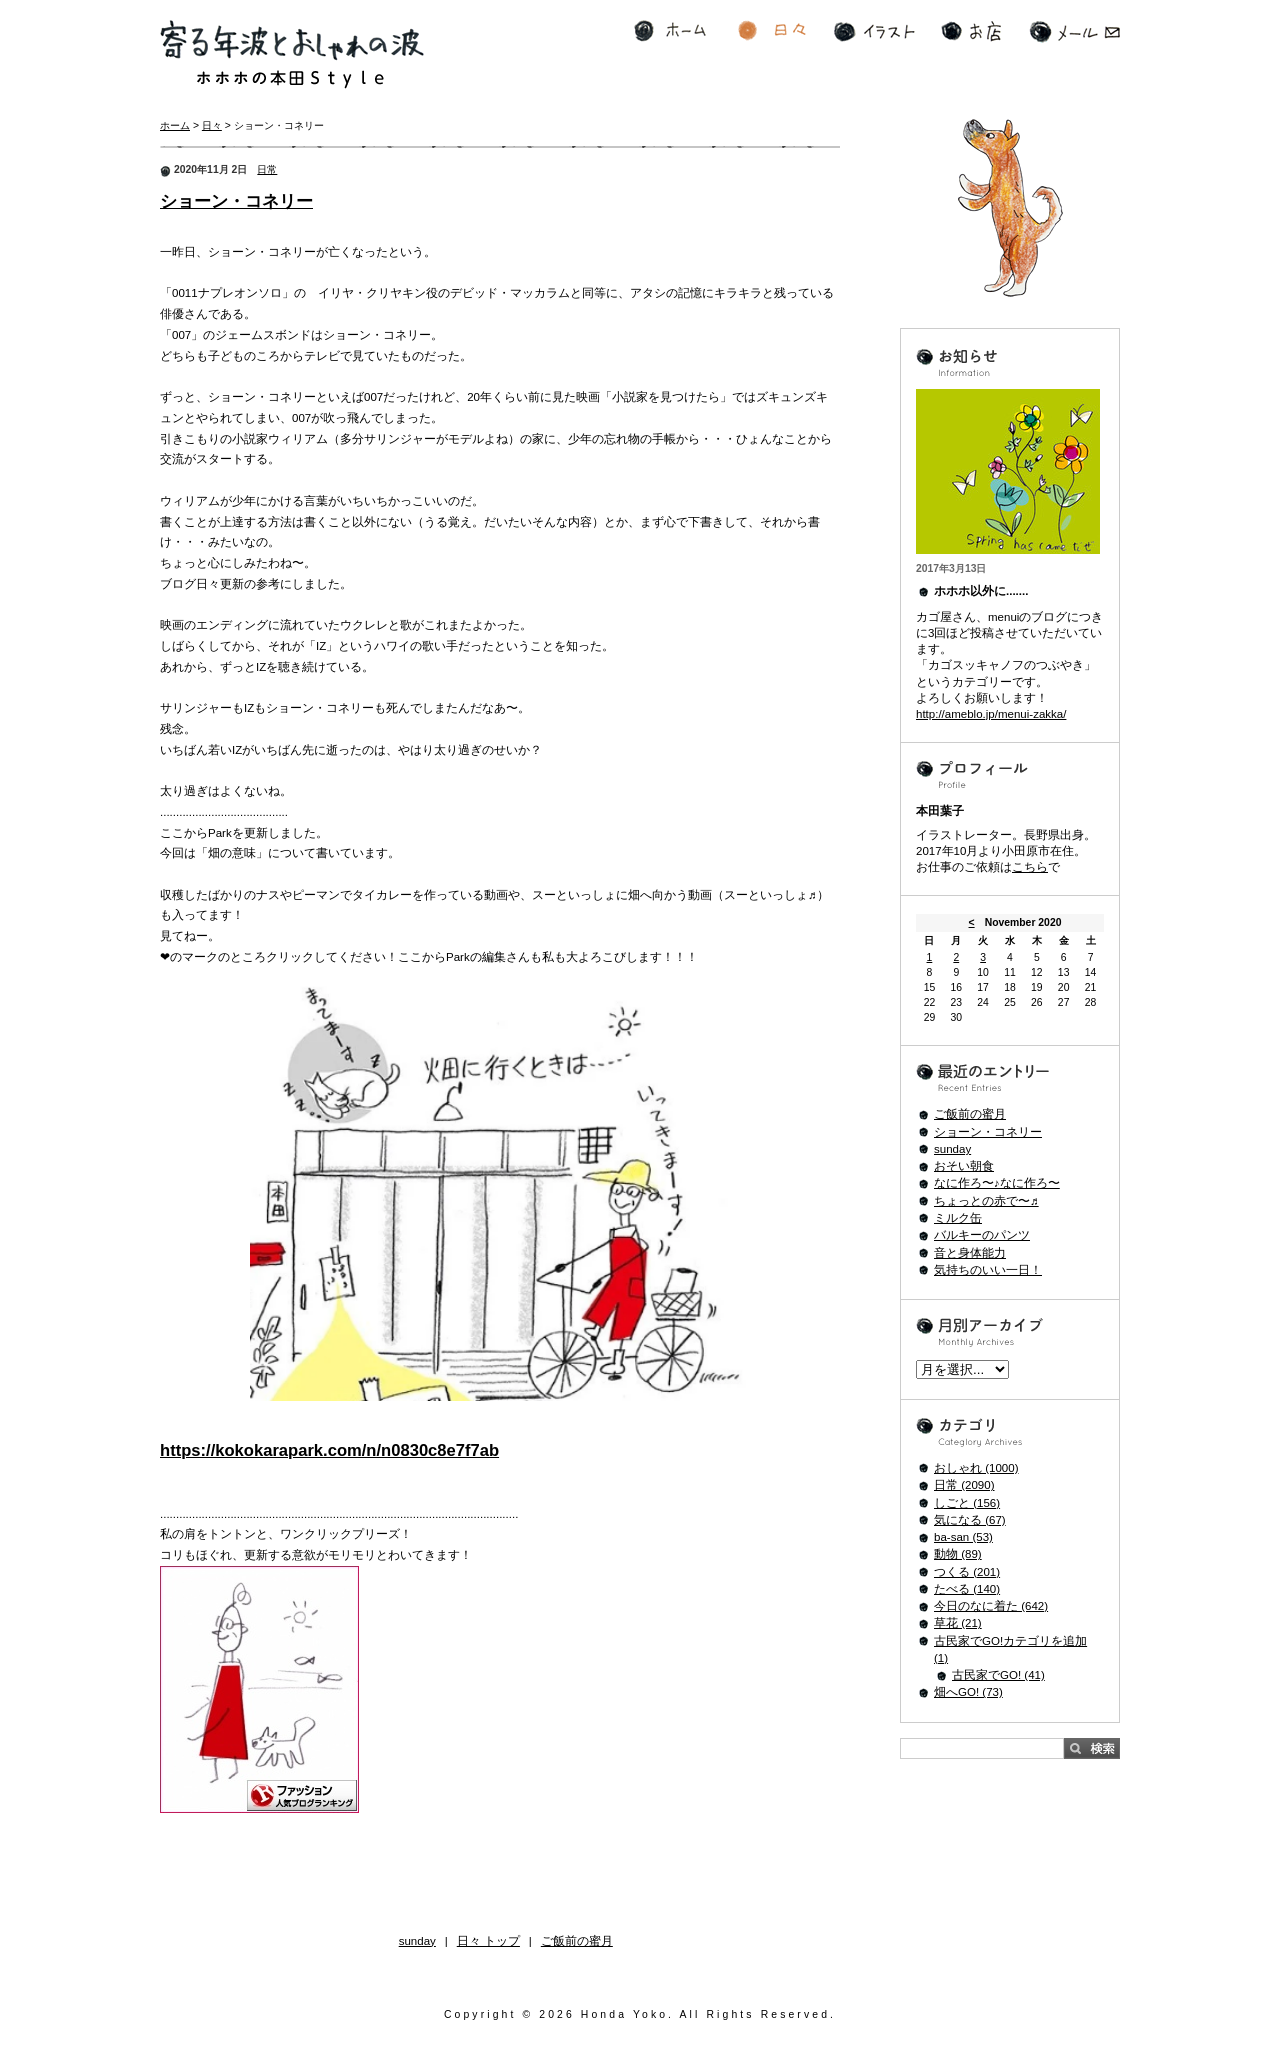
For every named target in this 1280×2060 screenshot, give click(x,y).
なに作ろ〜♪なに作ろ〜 (997, 1183)
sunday (417, 1941)
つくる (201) (967, 1572)
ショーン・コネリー (236, 201)
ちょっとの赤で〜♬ (986, 1201)
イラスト (874, 31)
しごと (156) (967, 1503)
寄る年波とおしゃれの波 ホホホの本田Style (292, 54)
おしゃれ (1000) (976, 1468)
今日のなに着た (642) (991, 1606)
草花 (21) (958, 1623)
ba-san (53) (963, 1537)
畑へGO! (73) (968, 1692)
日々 (772, 31)
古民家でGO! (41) (998, 1675)
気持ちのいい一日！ (988, 1270)
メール (1074, 31)
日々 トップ (488, 1941)
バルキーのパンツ (982, 1235)
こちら (1030, 867)
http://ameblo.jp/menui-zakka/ (991, 714)
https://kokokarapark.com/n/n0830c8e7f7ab (329, 1450)
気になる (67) (970, 1520)
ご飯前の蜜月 (577, 1941)
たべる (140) (967, 1589)
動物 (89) (958, 1554)
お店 (971, 31)
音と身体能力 (970, 1253)
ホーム (670, 31)
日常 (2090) (964, 1485)
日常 (267, 169)
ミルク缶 (958, 1218)
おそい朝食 (964, 1166)
